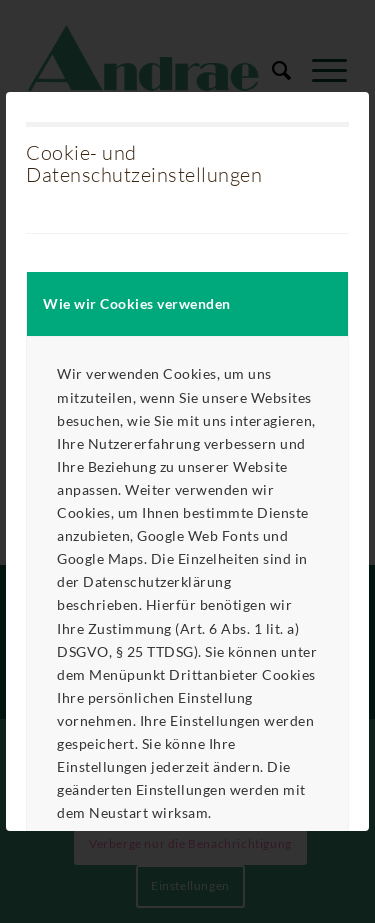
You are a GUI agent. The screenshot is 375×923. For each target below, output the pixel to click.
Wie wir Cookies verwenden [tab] (137, 303)
